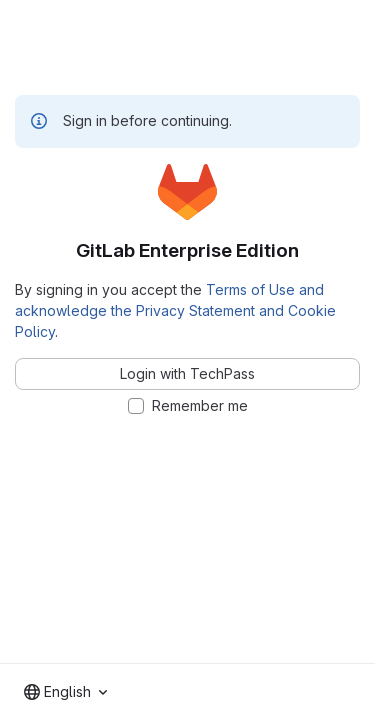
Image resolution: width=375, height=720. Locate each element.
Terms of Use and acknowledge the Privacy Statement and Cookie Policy (175, 310)
